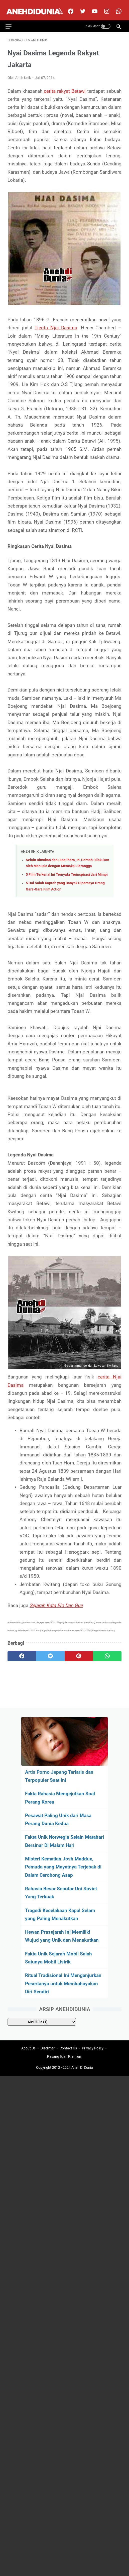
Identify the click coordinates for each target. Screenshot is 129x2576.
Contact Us (68, 2059)
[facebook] (80, 6)
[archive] (42, 2031)
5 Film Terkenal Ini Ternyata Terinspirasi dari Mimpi (67, 880)
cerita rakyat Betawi (65, 96)
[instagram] (116, 6)
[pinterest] (79, 1661)
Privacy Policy (92, 2059)
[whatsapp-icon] (116, 17)
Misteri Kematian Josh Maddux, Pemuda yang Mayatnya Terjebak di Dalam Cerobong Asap (63, 1876)
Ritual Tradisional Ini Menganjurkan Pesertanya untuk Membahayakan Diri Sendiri (63, 1993)
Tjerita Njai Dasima (56, 333)
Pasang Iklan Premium (64, 2068)
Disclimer (48, 2059)
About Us (28, 2059)
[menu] (14, 30)
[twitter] (92, 6)
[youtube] (104, 6)
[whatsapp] (107, 1661)
